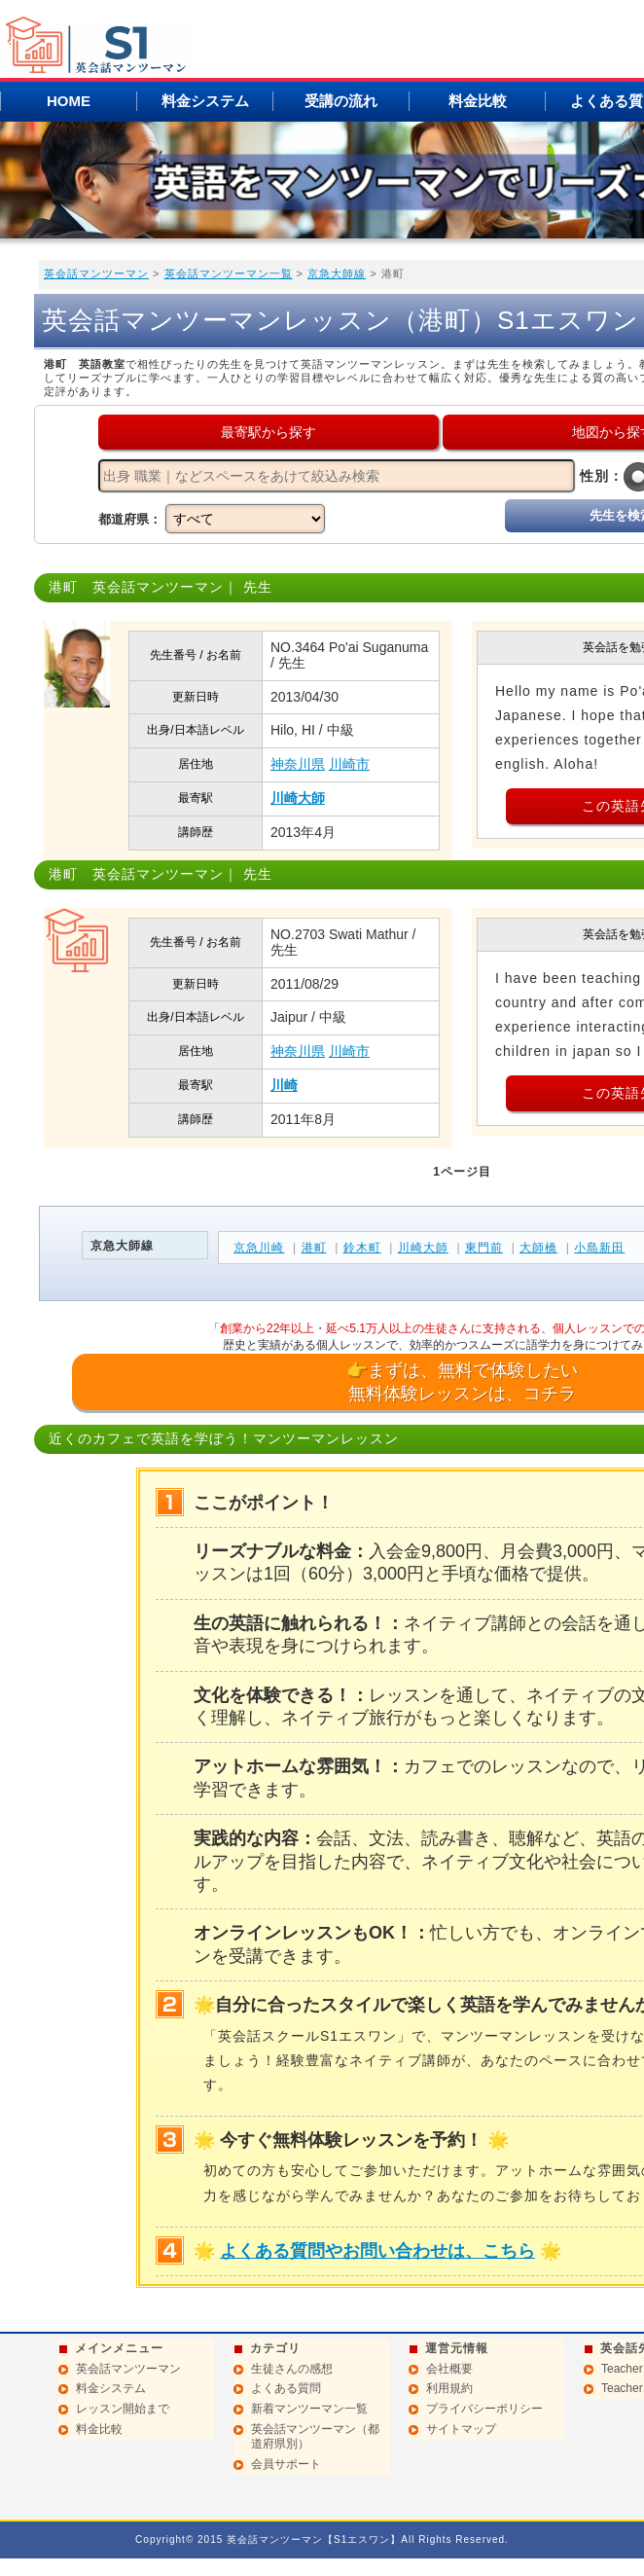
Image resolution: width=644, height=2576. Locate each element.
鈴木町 (362, 1247)
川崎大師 (297, 798)
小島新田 (599, 1247)
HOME (68, 100)
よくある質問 (286, 2388)
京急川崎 (258, 1247)
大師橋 (538, 1247)
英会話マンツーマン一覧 (228, 273)
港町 (314, 1247)
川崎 (284, 1085)
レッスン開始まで (122, 2408)
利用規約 (449, 2388)
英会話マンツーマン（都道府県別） (315, 2436)
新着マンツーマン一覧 (309, 2408)
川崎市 (349, 764)
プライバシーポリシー (484, 2408)
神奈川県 (297, 764)
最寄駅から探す (268, 432)
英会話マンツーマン (96, 273)
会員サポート (286, 2464)
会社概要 (449, 2369)
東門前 (484, 1247)
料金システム (205, 100)
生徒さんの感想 (292, 2369)
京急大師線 (336, 273)
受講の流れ (340, 100)
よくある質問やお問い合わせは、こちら (377, 2251)
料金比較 (477, 100)
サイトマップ (461, 2429)
